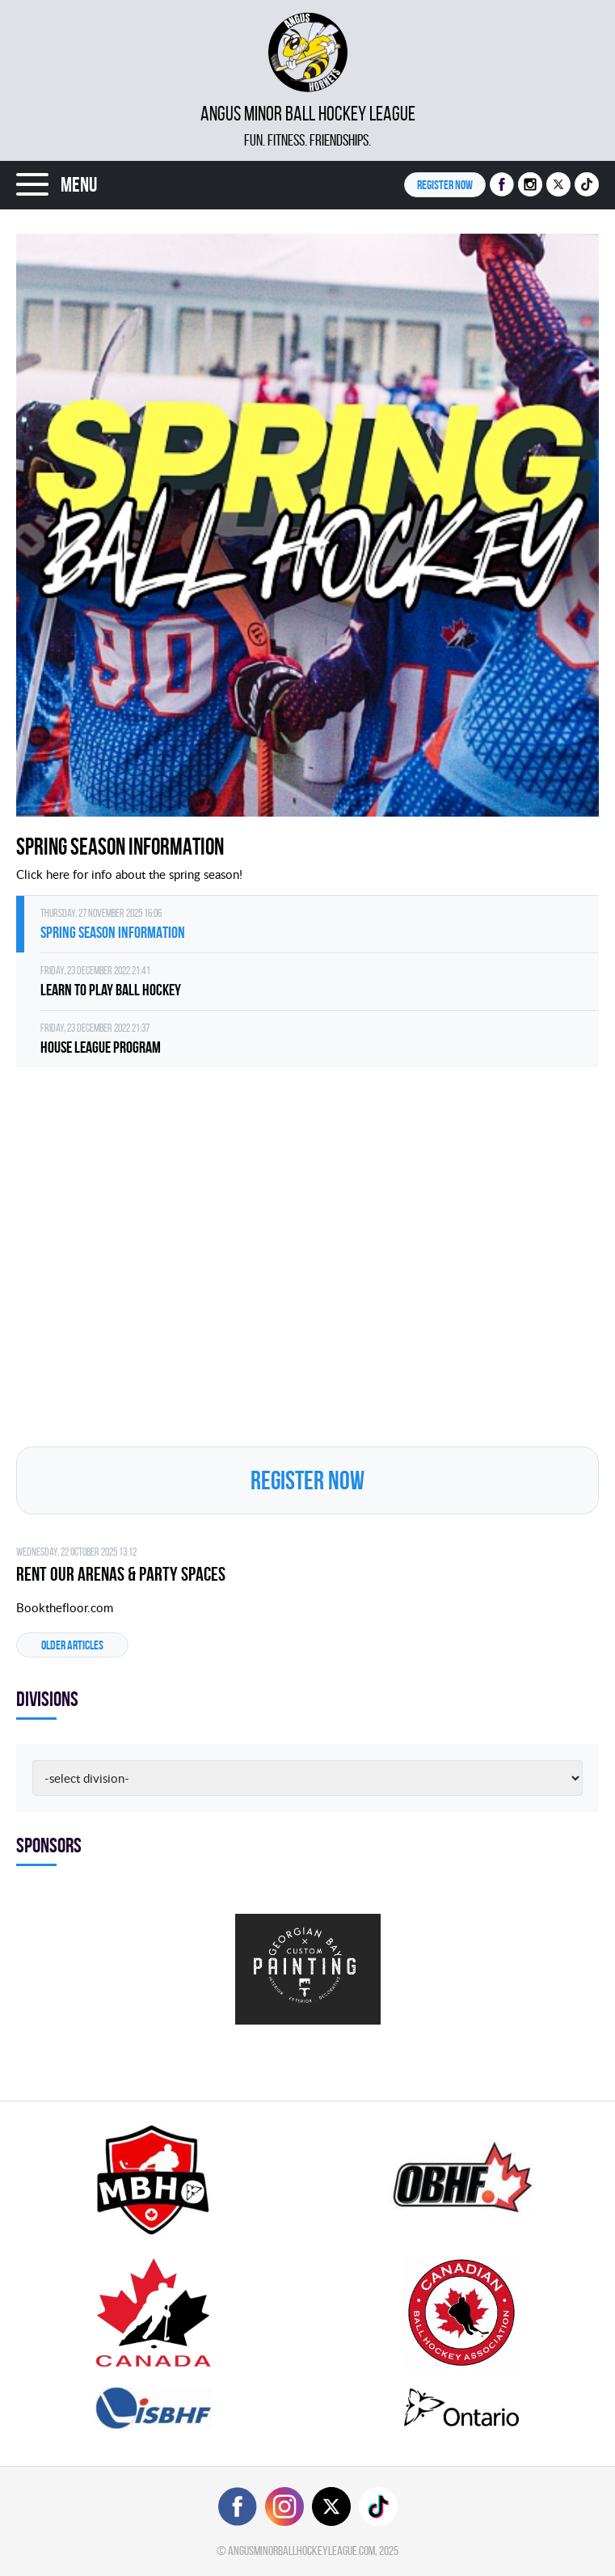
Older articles (72, 1645)
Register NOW (445, 185)
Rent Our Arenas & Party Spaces (120, 1574)
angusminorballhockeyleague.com (301, 2550)
